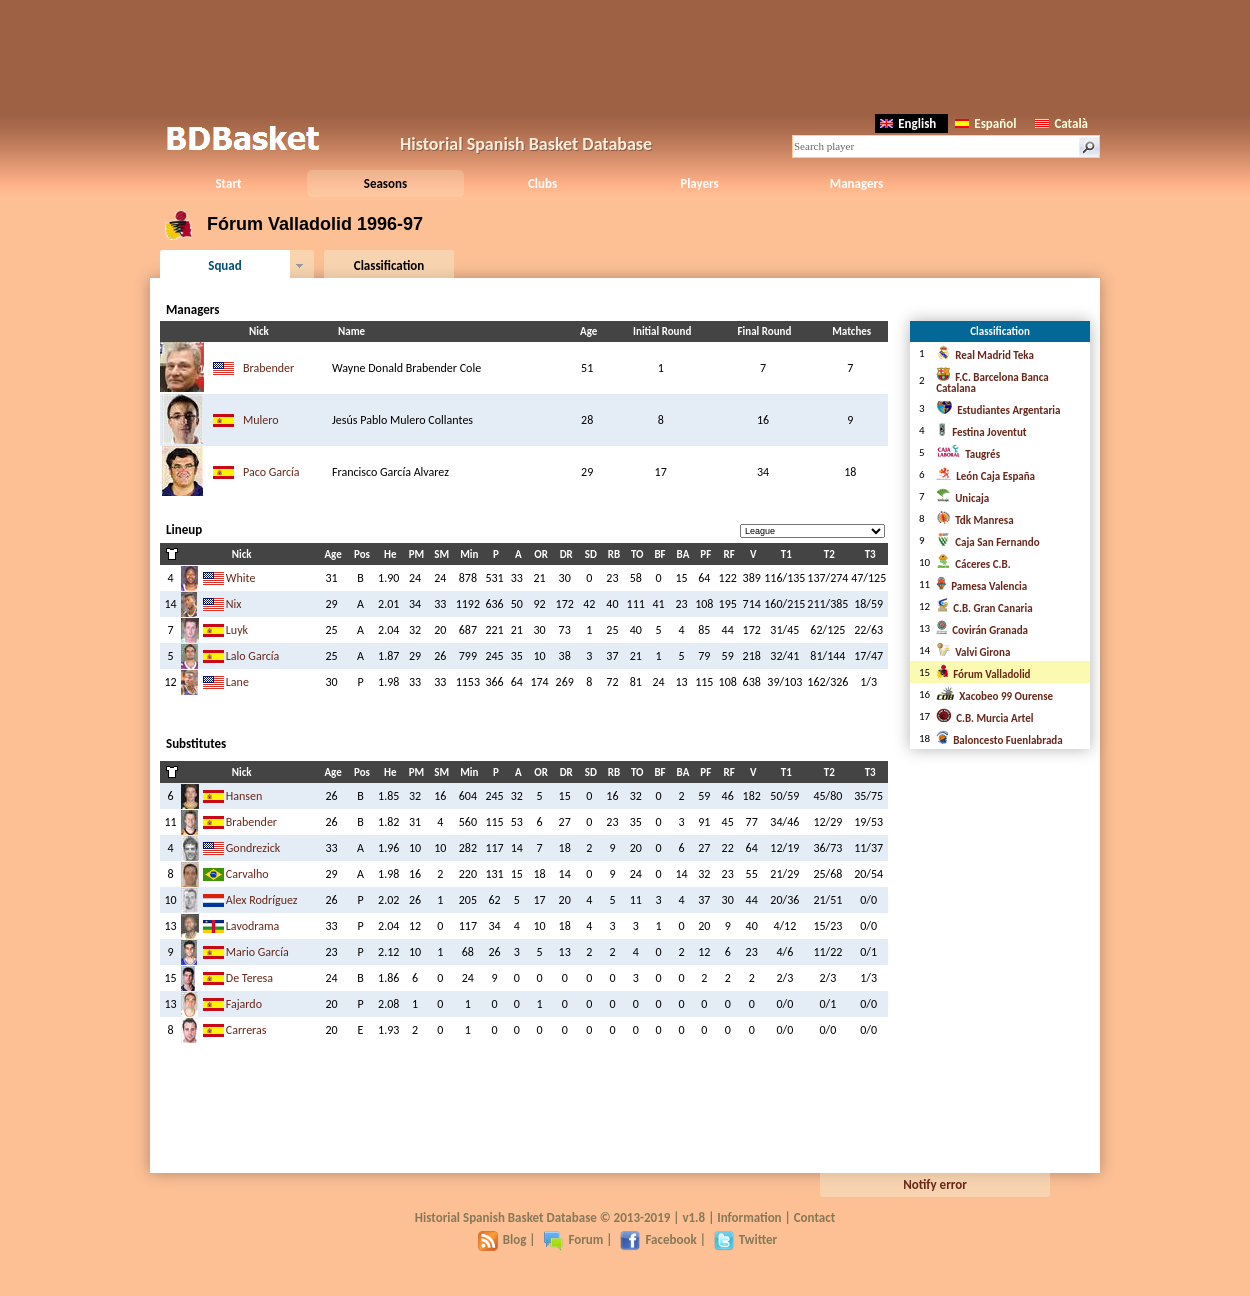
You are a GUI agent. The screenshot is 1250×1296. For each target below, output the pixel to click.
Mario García (257, 952)
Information (749, 1217)
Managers (856, 183)
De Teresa (249, 978)
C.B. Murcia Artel (984, 718)
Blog (502, 1239)
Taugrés (968, 454)
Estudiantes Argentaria (998, 410)
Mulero (261, 420)
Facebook (658, 1239)
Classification (389, 265)
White (241, 578)
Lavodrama (253, 926)
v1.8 (693, 1217)
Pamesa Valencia (981, 586)
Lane (237, 682)
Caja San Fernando (987, 542)
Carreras (246, 1030)
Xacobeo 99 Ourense (994, 696)
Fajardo (244, 1004)
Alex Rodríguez (262, 900)
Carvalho (247, 874)
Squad (225, 265)
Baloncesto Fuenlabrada (999, 740)
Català (1061, 123)
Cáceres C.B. (973, 564)
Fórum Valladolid (983, 674)
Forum (573, 1239)
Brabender (268, 368)
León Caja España (985, 476)
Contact (814, 1217)
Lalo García (253, 656)
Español (985, 123)
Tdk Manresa (974, 520)
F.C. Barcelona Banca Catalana (992, 383)
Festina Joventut (981, 432)
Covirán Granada (982, 630)
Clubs (542, 183)
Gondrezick (253, 848)
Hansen (244, 796)
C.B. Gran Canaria (984, 608)
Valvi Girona (973, 652)
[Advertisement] (625, 55)
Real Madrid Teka (985, 355)
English (908, 123)
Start (228, 183)
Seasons (385, 183)
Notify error (935, 1184)
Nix (234, 604)
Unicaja (962, 498)
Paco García (271, 472)
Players (699, 183)
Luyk (237, 630)
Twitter (745, 1239)
